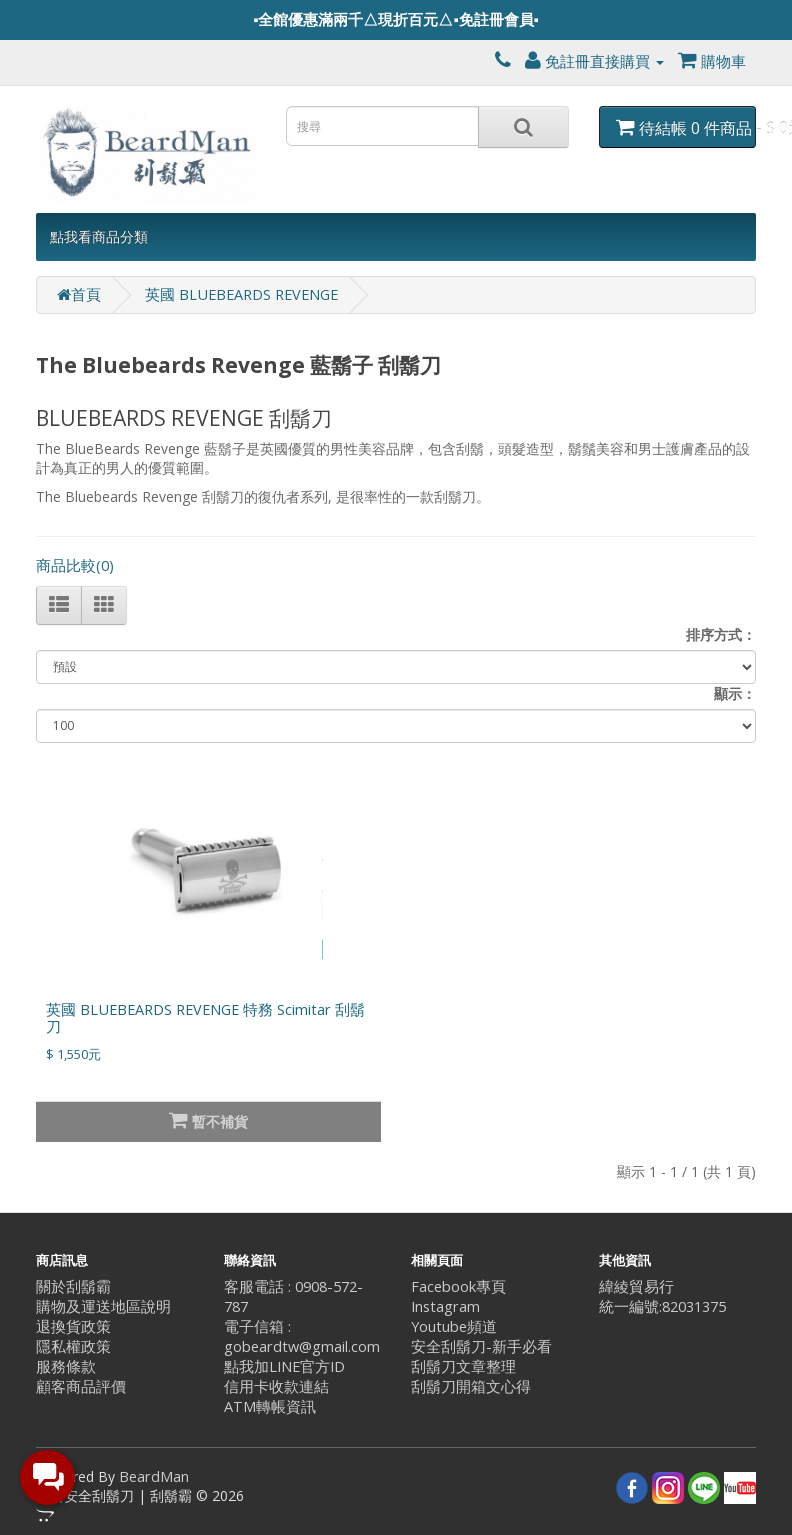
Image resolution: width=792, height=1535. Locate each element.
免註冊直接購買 (594, 61)
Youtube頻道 (454, 1326)
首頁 (79, 294)
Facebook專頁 (458, 1286)
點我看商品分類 (99, 236)
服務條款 (66, 1366)
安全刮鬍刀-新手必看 (481, 1346)
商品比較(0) (75, 565)
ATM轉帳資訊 (270, 1406)
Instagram (445, 1306)
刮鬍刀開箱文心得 (471, 1386)
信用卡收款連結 (276, 1386)
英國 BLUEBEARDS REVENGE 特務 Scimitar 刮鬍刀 (205, 1018)
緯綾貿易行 (636, 1286)
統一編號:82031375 (662, 1306)
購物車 (712, 61)
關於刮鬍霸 (73, 1286)
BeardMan (154, 1476)
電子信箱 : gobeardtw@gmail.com (302, 1336)
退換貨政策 (73, 1326)
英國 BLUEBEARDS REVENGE (241, 294)
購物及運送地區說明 (103, 1306)
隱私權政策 (73, 1346)
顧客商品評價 (81, 1386)
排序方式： (721, 634)
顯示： (735, 693)
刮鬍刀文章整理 (463, 1366)
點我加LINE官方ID (284, 1366)
